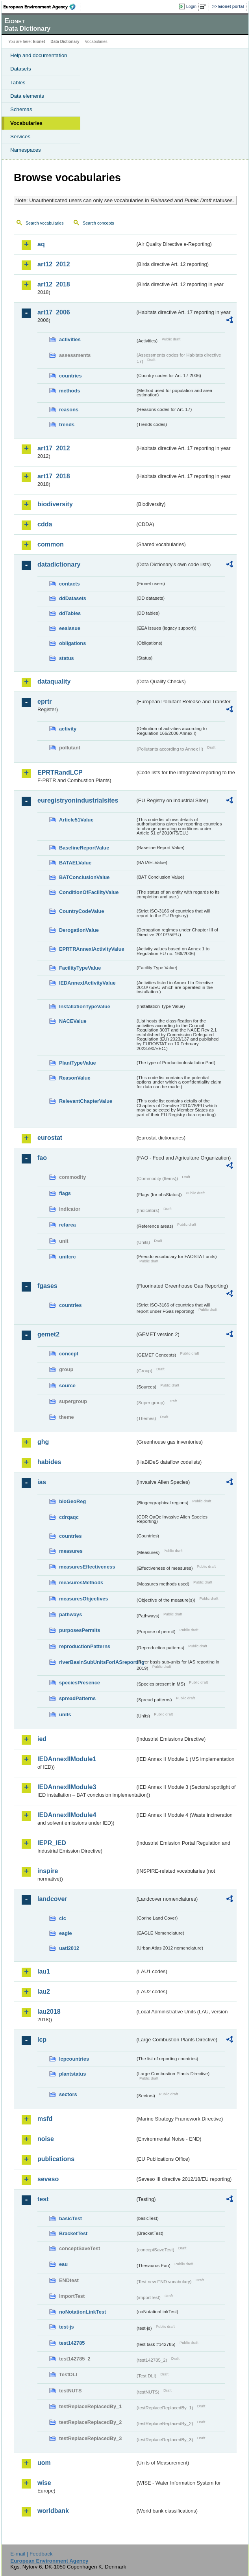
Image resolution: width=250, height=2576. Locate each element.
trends (66, 424)
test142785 (72, 2343)
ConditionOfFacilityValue (89, 892)
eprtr (44, 701)
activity (67, 729)
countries (70, 376)
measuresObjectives (83, 1599)
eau (63, 2264)
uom (44, 2462)
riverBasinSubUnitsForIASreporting (97, 1662)
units (65, 1714)
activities (70, 339)
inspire (47, 1871)
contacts (69, 584)
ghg (43, 1442)
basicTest (70, 2218)
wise (44, 2482)
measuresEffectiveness (87, 1567)
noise (45, 2139)
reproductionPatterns (84, 1646)
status (66, 658)
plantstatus (72, 2074)
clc (62, 1918)
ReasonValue (75, 1078)
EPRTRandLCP (60, 772)
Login (191, 6)
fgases (47, 1285)
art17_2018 (53, 476)
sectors (68, 2094)
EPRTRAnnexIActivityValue (91, 949)
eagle (65, 1933)
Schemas (21, 109)
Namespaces (25, 150)
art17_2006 (53, 312)
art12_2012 (53, 264)
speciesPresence (79, 1683)
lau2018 (49, 2011)
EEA (42, 7)
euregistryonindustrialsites (77, 800)
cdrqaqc (69, 1517)
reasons (68, 410)
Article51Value (76, 820)
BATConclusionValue (84, 877)
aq (41, 244)
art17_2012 (53, 448)
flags (65, 1193)
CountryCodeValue (81, 911)
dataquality (53, 681)
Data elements (27, 96)
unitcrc (67, 1257)
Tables (18, 82)
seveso (48, 2179)
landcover (52, 1899)
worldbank (53, 2510)
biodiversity (55, 504)
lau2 (43, 1991)
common (50, 544)
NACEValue (73, 1021)
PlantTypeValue (77, 1063)
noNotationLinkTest (82, 2312)
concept (68, 1354)
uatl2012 (69, 1948)
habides (49, 1462)
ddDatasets (72, 598)
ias (41, 1482)
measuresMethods (81, 1582)
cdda (44, 524)
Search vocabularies (45, 223)
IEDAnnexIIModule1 (66, 1759)
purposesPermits (79, 1630)
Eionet (39, 41)
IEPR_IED (51, 1843)
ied (41, 1739)
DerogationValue (79, 930)
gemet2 (48, 1334)
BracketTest (73, 2233)
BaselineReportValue (84, 848)
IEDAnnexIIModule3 (66, 1787)
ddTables (70, 613)
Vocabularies (26, 123)
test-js (66, 2327)
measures (71, 1551)
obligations (72, 643)
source (67, 1385)
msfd (44, 2118)
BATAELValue (75, 863)
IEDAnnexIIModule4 (66, 1815)
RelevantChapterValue (85, 1101)
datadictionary (58, 564)
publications (55, 2159)
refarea (67, 1225)
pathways (70, 1614)
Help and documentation (38, 55)
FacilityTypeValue (80, 968)
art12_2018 (53, 284)
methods (69, 391)
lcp (41, 2039)
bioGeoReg (72, 1501)
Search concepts (98, 223)
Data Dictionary (64, 41)
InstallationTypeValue (84, 1006)
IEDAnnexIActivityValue (87, 983)
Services (20, 136)
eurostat (49, 1137)
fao (42, 1157)
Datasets (20, 69)
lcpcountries (74, 2059)
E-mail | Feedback (31, 2554)
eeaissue (69, 628)
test (42, 2199)
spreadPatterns (77, 1698)
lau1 (43, 1971)
